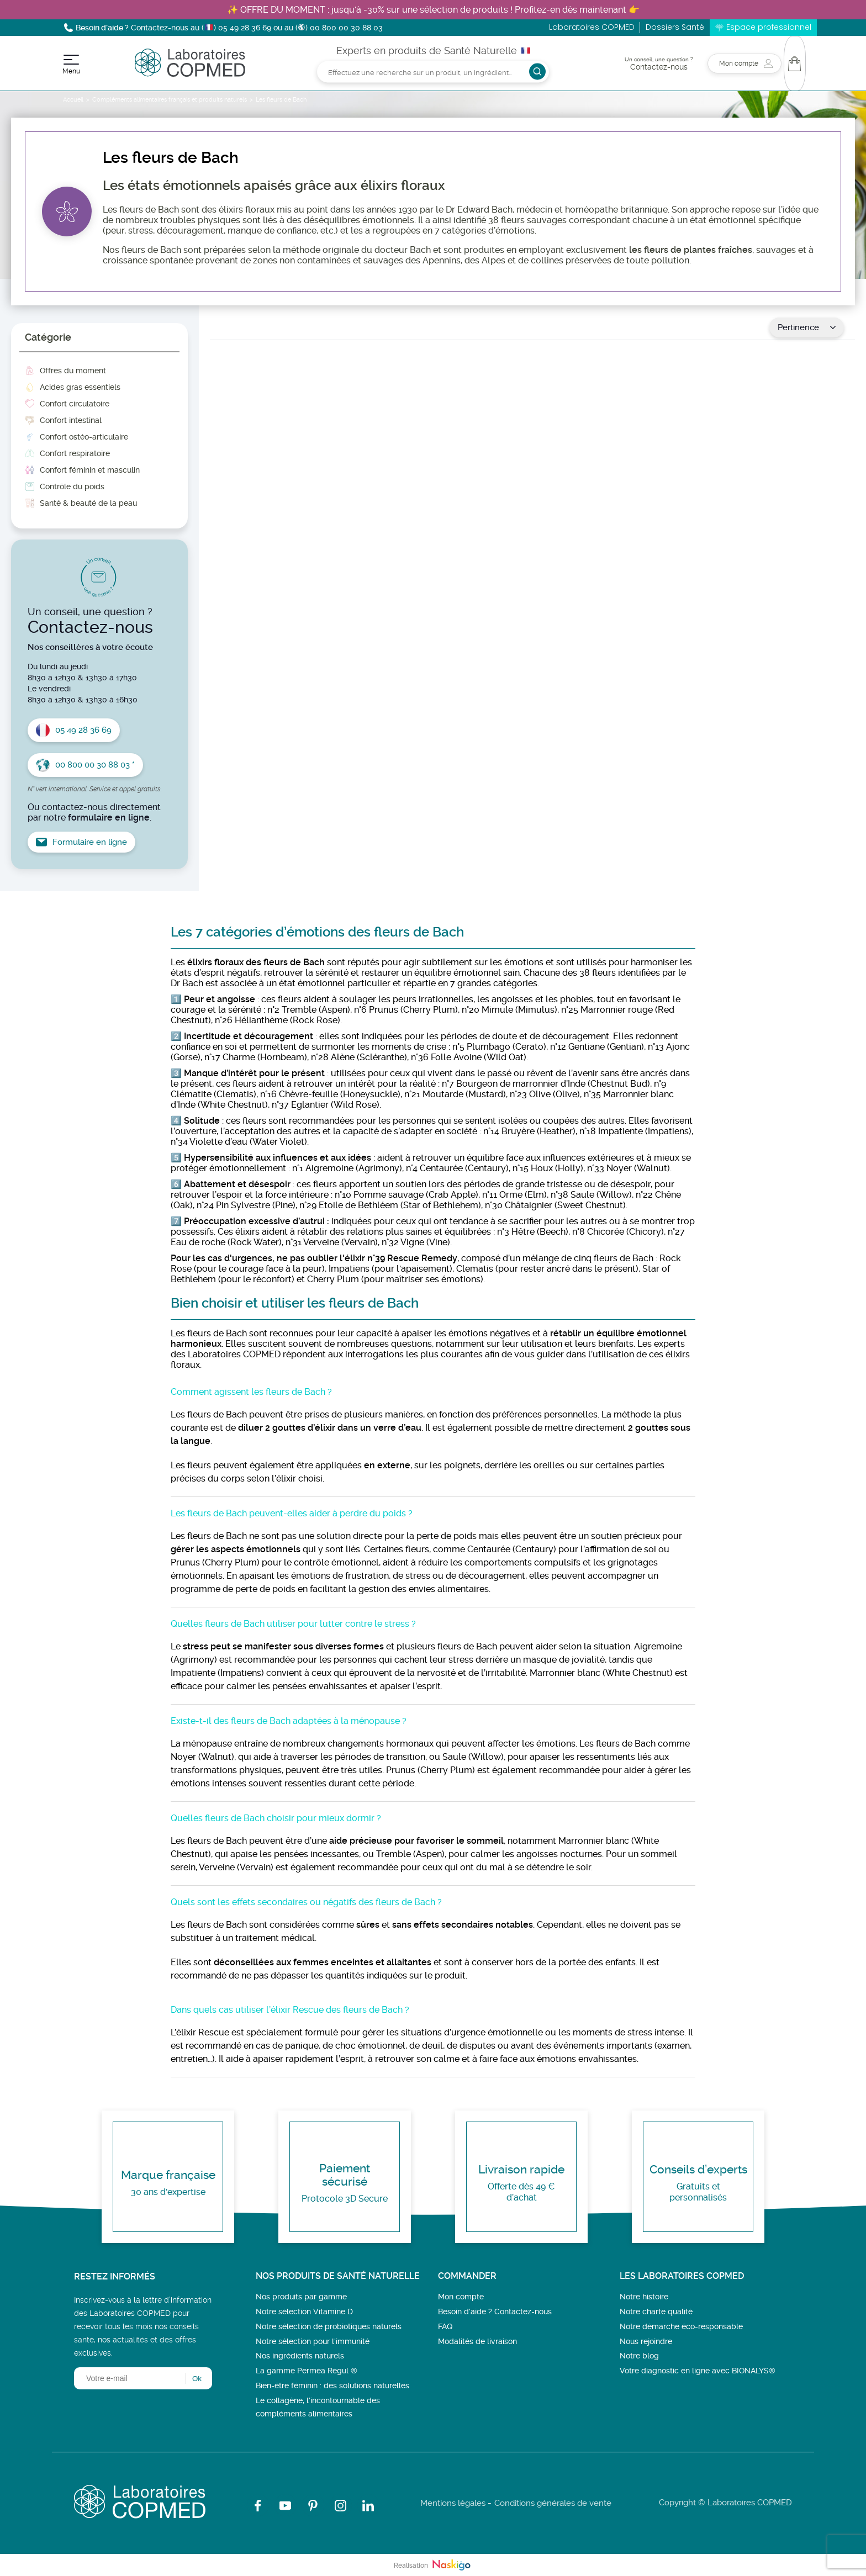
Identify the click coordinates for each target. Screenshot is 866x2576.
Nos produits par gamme (301, 2296)
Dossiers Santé (675, 27)
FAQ (445, 2326)
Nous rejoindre (646, 2341)
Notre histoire (644, 2296)
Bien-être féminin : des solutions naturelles (332, 2385)
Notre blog (639, 2355)
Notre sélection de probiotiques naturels (329, 2326)
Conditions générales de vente (552, 2503)
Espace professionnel (768, 27)
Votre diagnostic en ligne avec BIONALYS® (697, 2370)
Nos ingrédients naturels (300, 2355)
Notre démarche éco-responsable (681, 2326)
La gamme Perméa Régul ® (306, 2370)
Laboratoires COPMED (592, 27)
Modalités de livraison (477, 2341)
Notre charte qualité (656, 2311)
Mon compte (461, 2296)
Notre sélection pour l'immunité (312, 2341)
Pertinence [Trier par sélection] (807, 327)
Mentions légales (452, 2503)
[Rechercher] (433, 71)
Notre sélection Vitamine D (304, 2311)
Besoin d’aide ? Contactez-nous (495, 2311)
